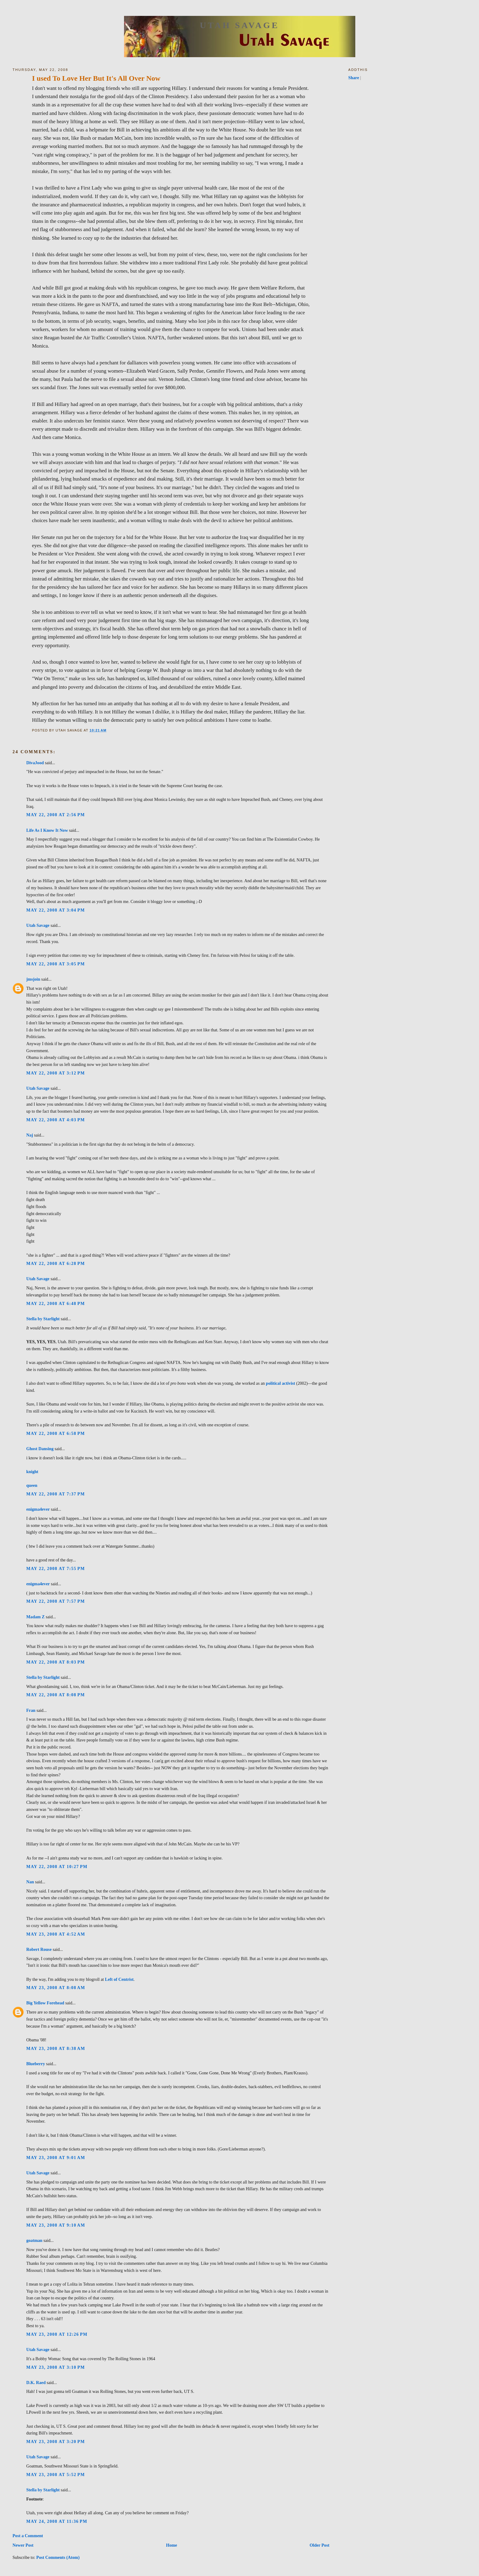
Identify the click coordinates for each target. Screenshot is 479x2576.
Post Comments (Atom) (58, 2557)
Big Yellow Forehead (45, 2002)
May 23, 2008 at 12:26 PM (57, 2334)
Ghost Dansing (39, 1448)
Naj (29, 1135)
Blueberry (35, 2063)
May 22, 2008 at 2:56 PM (55, 814)
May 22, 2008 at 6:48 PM (55, 1303)
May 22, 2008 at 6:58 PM (55, 1433)
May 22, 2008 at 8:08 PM (55, 1694)
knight (32, 1471)
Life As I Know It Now (47, 830)
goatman (34, 2240)
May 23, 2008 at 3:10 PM (55, 2367)
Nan (30, 1881)
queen (31, 1485)
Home (171, 2545)
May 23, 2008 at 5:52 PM (55, 2474)
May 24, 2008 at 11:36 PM (56, 2521)
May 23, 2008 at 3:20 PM (55, 2441)
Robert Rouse (39, 1949)
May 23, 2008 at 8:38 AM (55, 2048)
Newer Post (23, 2545)
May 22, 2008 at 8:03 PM (55, 1662)
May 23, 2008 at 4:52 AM (55, 1934)
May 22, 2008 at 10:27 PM (57, 1866)
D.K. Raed (36, 2382)
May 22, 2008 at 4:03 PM (55, 1119)
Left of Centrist (119, 1979)
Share (353, 77)
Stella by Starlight (43, 1318)
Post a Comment (28, 2535)
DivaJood (35, 762)
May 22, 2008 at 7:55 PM (55, 1568)
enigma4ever (38, 1509)
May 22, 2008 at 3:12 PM (55, 1073)
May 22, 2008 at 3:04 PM (55, 910)
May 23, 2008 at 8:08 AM (55, 1987)
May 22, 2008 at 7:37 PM (55, 1493)
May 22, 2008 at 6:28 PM (55, 1263)
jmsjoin (33, 979)
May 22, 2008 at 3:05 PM (55, 963)
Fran (30, 1710)
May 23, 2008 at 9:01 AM (55, 2157)
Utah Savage (239, 25)
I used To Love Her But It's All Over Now (96, 78)
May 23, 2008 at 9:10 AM (55, 2225)
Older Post (319, 2545)
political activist (280, 1383)
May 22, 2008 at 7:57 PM (55, 1601)
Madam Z (35, 1616)
